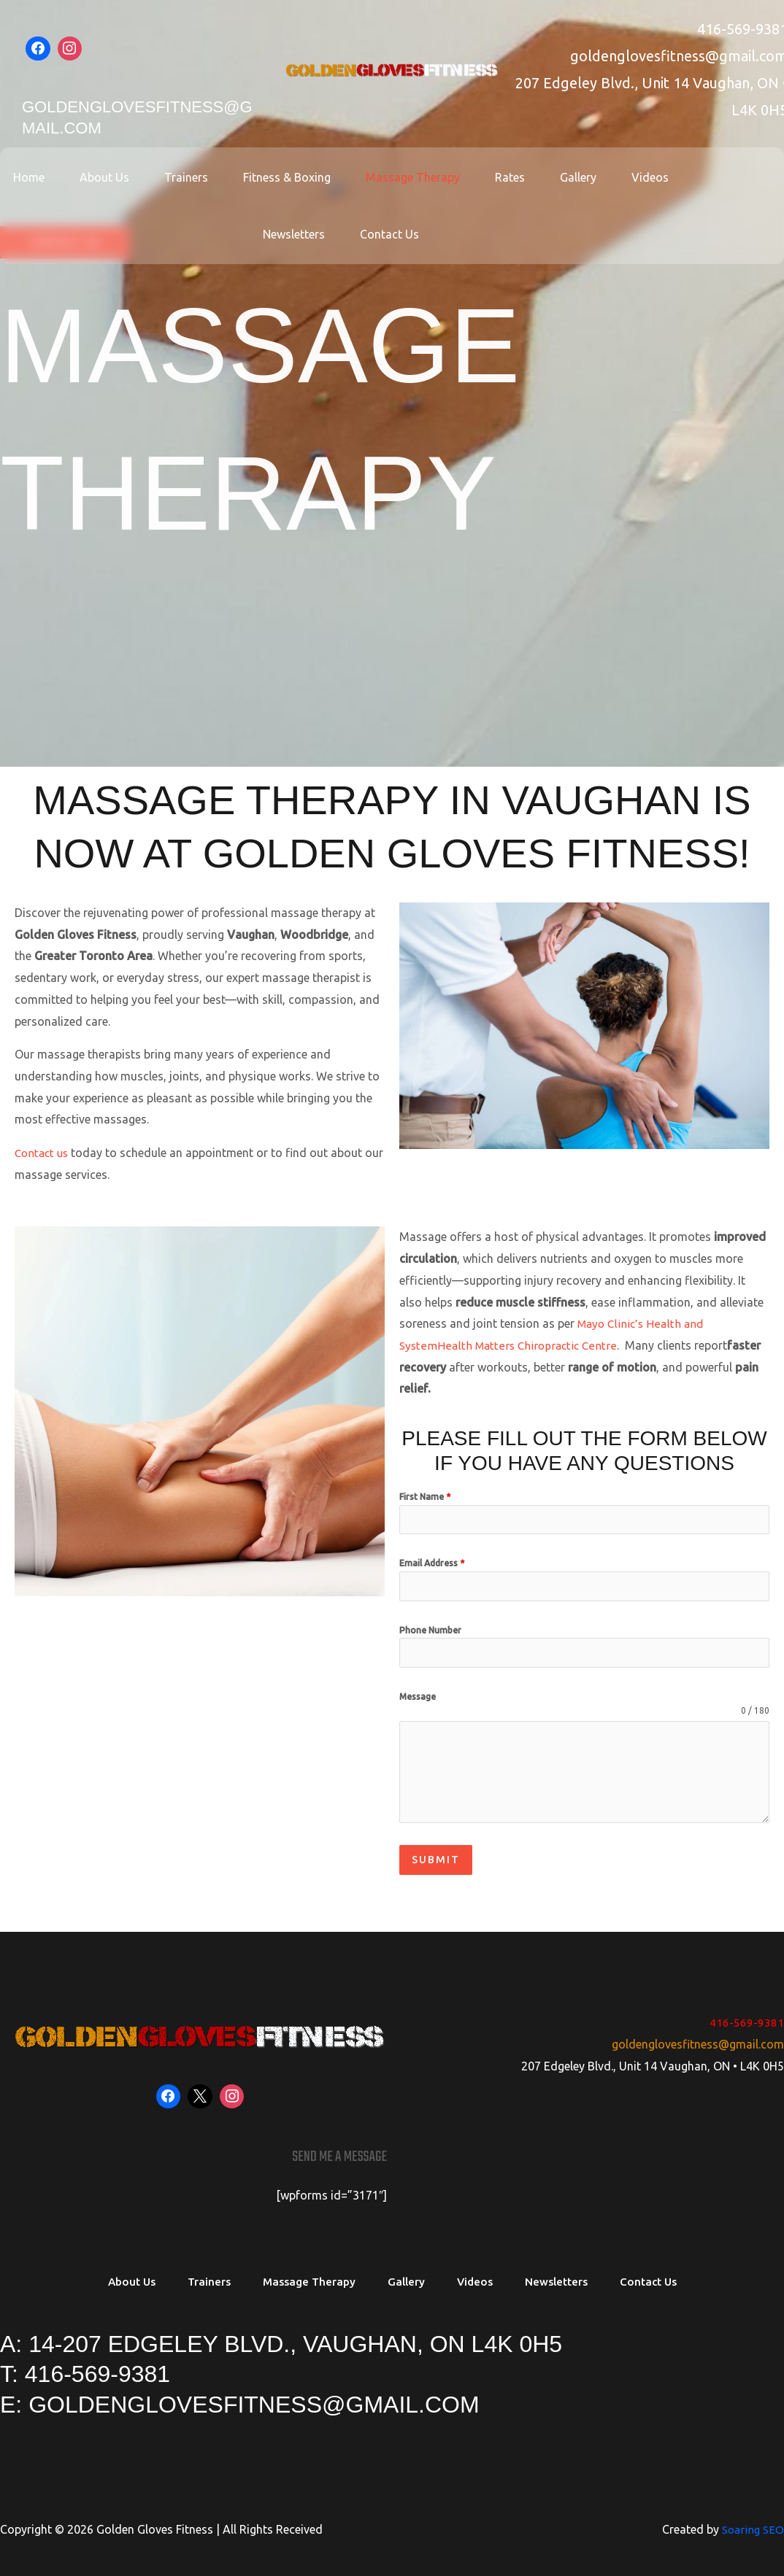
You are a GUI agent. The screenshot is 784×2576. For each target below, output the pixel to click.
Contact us (43, 1153)
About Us (74, 177)
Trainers (150, 177)
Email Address (431, 1564)
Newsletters (663, 177)
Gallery (518, 177)
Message (417, 1697)
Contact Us (341, 234)
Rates (456, 177)
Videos (584, 177)
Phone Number (430, 1630)
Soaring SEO (751, 2524)
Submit (436, 1860)
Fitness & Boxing (244, 177)
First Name (424, 1497)
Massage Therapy (365, 177)
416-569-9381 (747, 2016)
